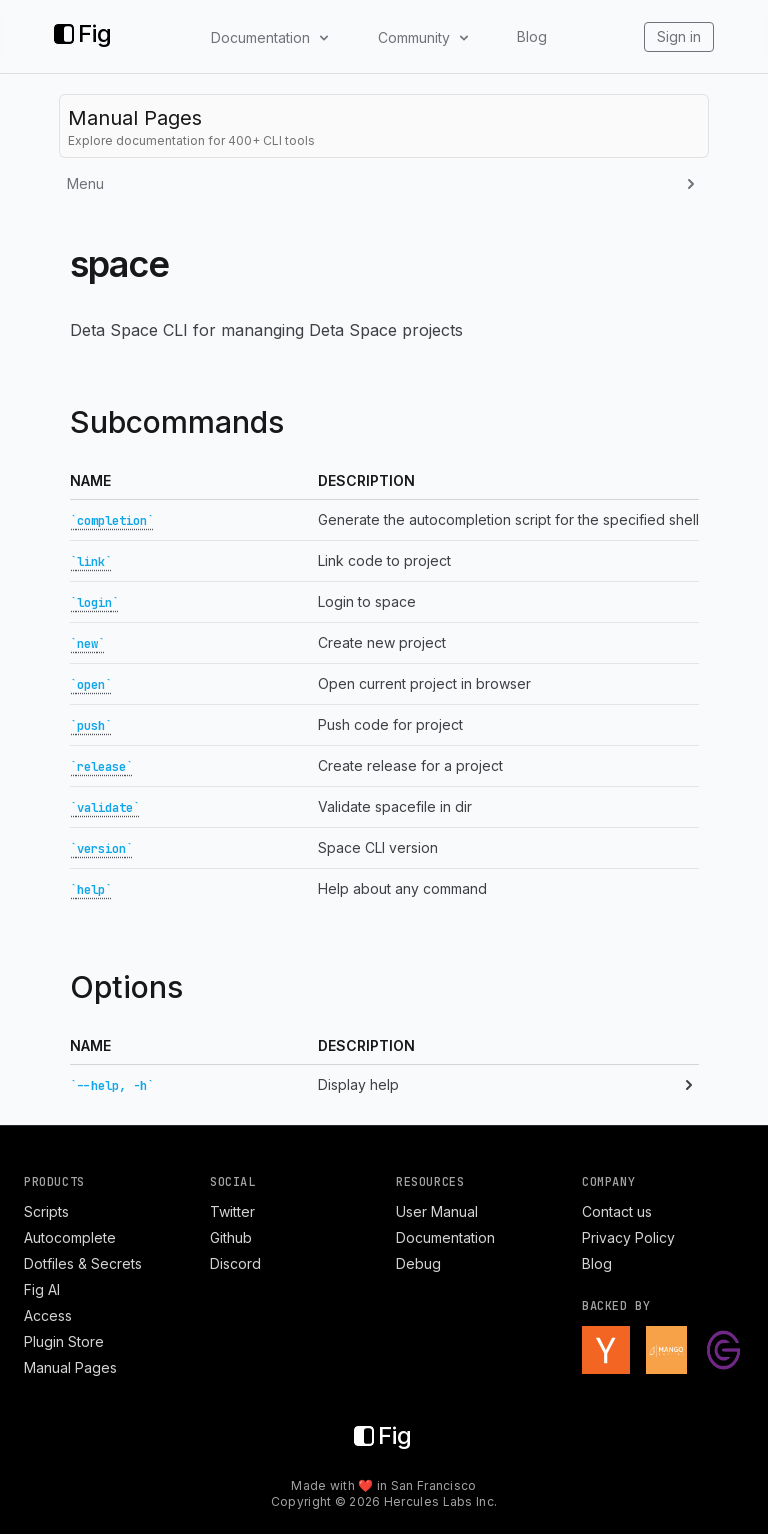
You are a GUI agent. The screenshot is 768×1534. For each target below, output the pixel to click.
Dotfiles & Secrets (83, 1263)
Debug (418, 1263)
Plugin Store (64, 1341)
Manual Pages (70, 1367)
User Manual (437, 1211)
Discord (235, 1263)
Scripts (46, 1211)
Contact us (617, 1211)
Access (48, 1315)
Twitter (232, 1211)
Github (231, 1237)
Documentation (445, 1237)
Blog (532, 36)
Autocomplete (70, 1237)
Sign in (679, 36)
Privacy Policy (628, 1237)
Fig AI (42, 1289)
